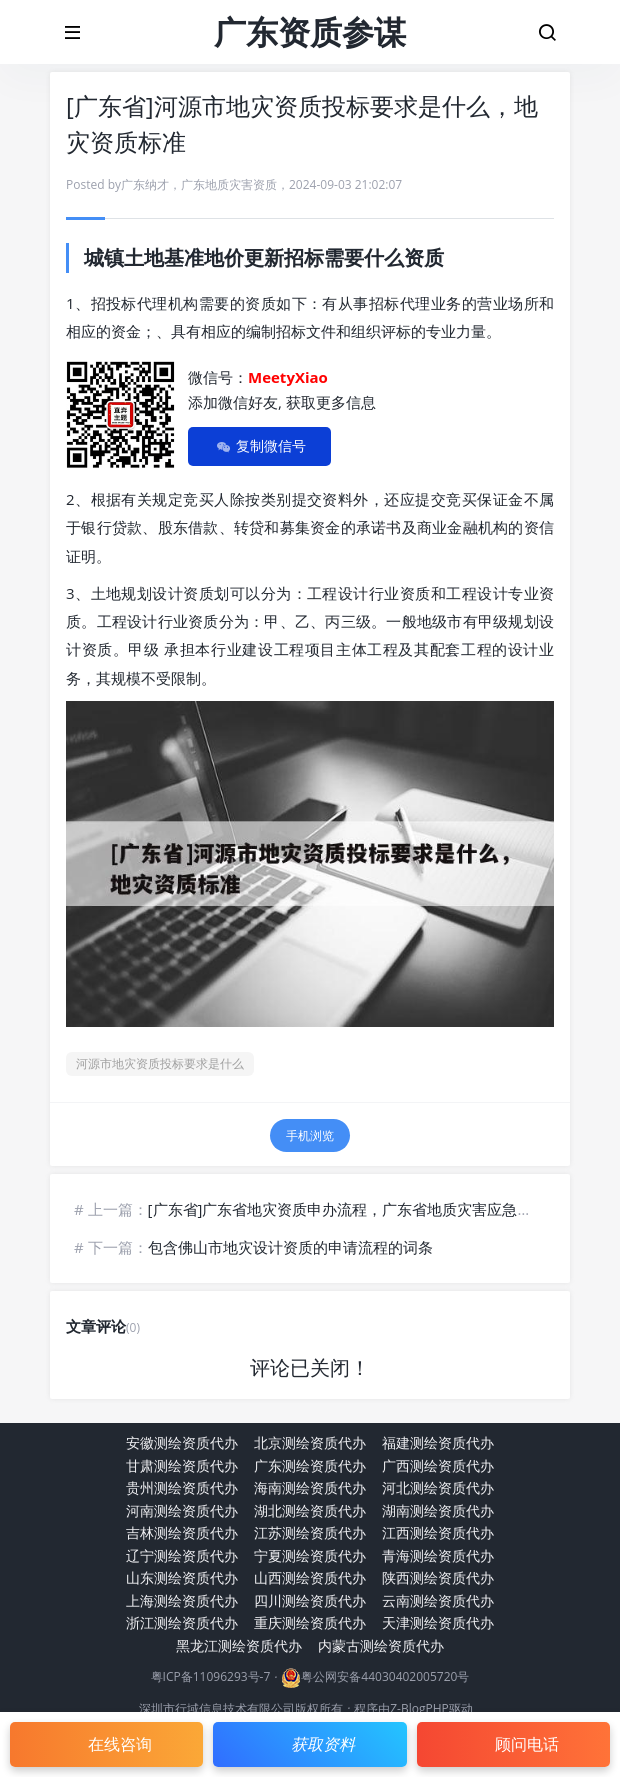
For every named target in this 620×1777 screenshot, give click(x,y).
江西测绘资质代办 (438, 1532)
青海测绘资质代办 (438, 1555)
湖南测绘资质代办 (438, 1510)
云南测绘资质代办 (438, 1600)
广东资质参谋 (310, 31)
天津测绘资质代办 (438, 1622)
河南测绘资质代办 (182, 1510)
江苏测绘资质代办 (310, 1532)
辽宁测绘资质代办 (182, 1555)
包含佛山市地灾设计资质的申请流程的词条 (290, 1247)
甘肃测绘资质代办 (182, 1465)
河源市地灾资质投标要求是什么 (160, 1063)
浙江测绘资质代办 (182, 1622)
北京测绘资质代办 (310, 1442)
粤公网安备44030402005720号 (385, 1677)
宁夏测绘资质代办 (310, 1555)
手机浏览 (310, 1135)
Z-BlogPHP (419, 1708)
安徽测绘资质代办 (182, 1442)
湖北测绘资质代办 (310, 1510)
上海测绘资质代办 (182, 1600)
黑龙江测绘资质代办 (239, 1645)
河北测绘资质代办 (438, 1487)
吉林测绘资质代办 (182, 1532)
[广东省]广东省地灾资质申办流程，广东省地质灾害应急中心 (348, 1209)
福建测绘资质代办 (438, 1442)
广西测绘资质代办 (438, 1465)
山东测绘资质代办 (182, 1577)
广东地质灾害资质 (229, 184)
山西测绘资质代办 (310, 1577)
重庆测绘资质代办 (310, 1622)
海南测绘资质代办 (310, 1487)
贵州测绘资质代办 (182, 1487)
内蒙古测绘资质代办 (381, 1645)
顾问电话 (527, 1744)
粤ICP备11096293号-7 (211, 1677)
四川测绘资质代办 (310, 1600)
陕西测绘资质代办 (438, 1577)
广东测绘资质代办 (310, 1465)
